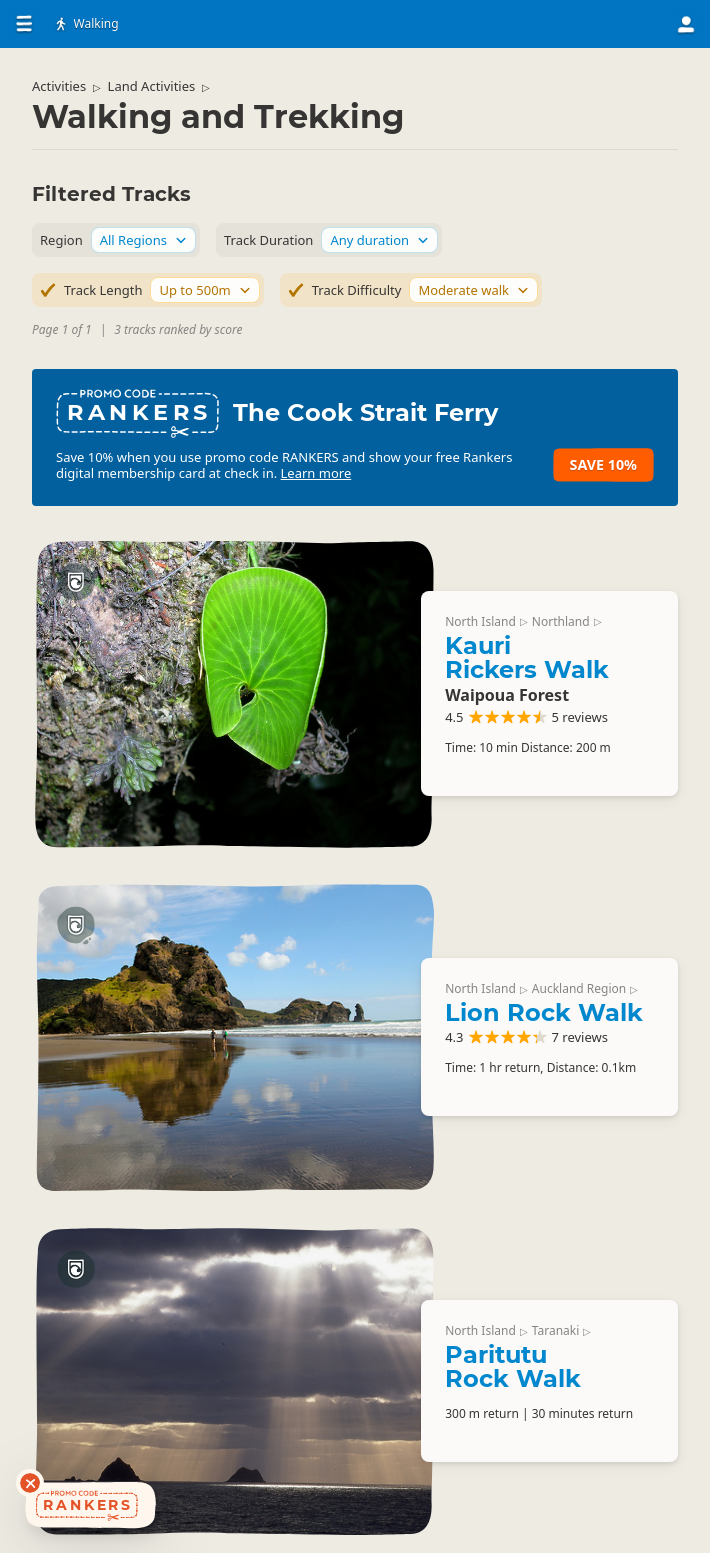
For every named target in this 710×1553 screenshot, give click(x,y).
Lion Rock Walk (544, 1012)
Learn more (316, 473)
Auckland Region (579, 988)
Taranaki (556, 1330)
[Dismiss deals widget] (30, 1483)
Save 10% (603, 464)
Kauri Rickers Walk (527, 657)
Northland (561, 621)
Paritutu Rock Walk (513, 1366)
